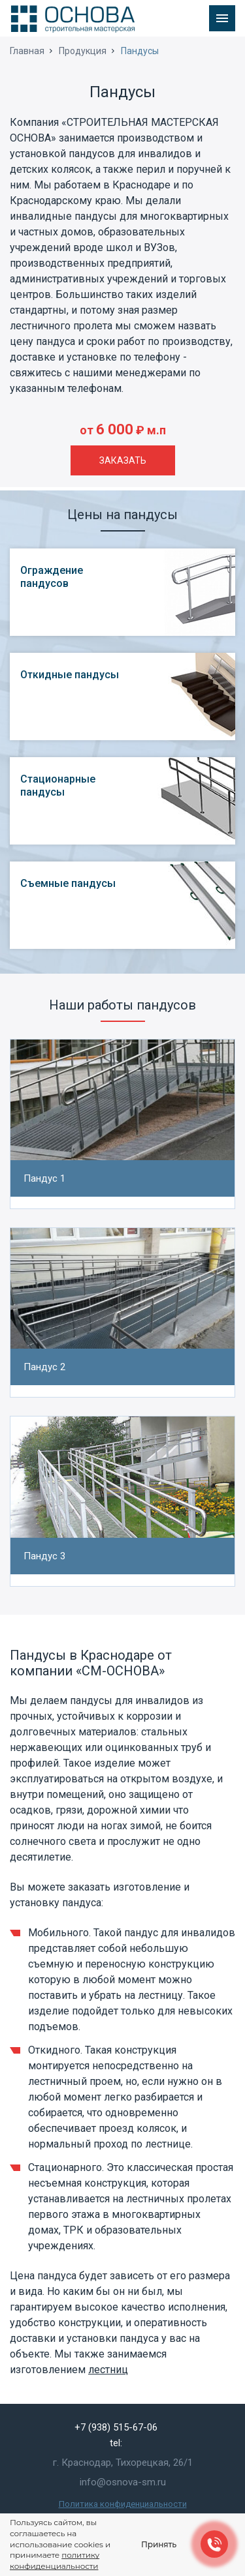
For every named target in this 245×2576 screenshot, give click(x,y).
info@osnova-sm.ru (123, 2482)
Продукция (82, 51)
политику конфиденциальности (54, 2560)
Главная (27, 51)
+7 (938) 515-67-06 (115, 2427)
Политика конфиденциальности (123, 2504)
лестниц (108, 2369)
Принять (158, 2544)
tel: (116, 2443)
